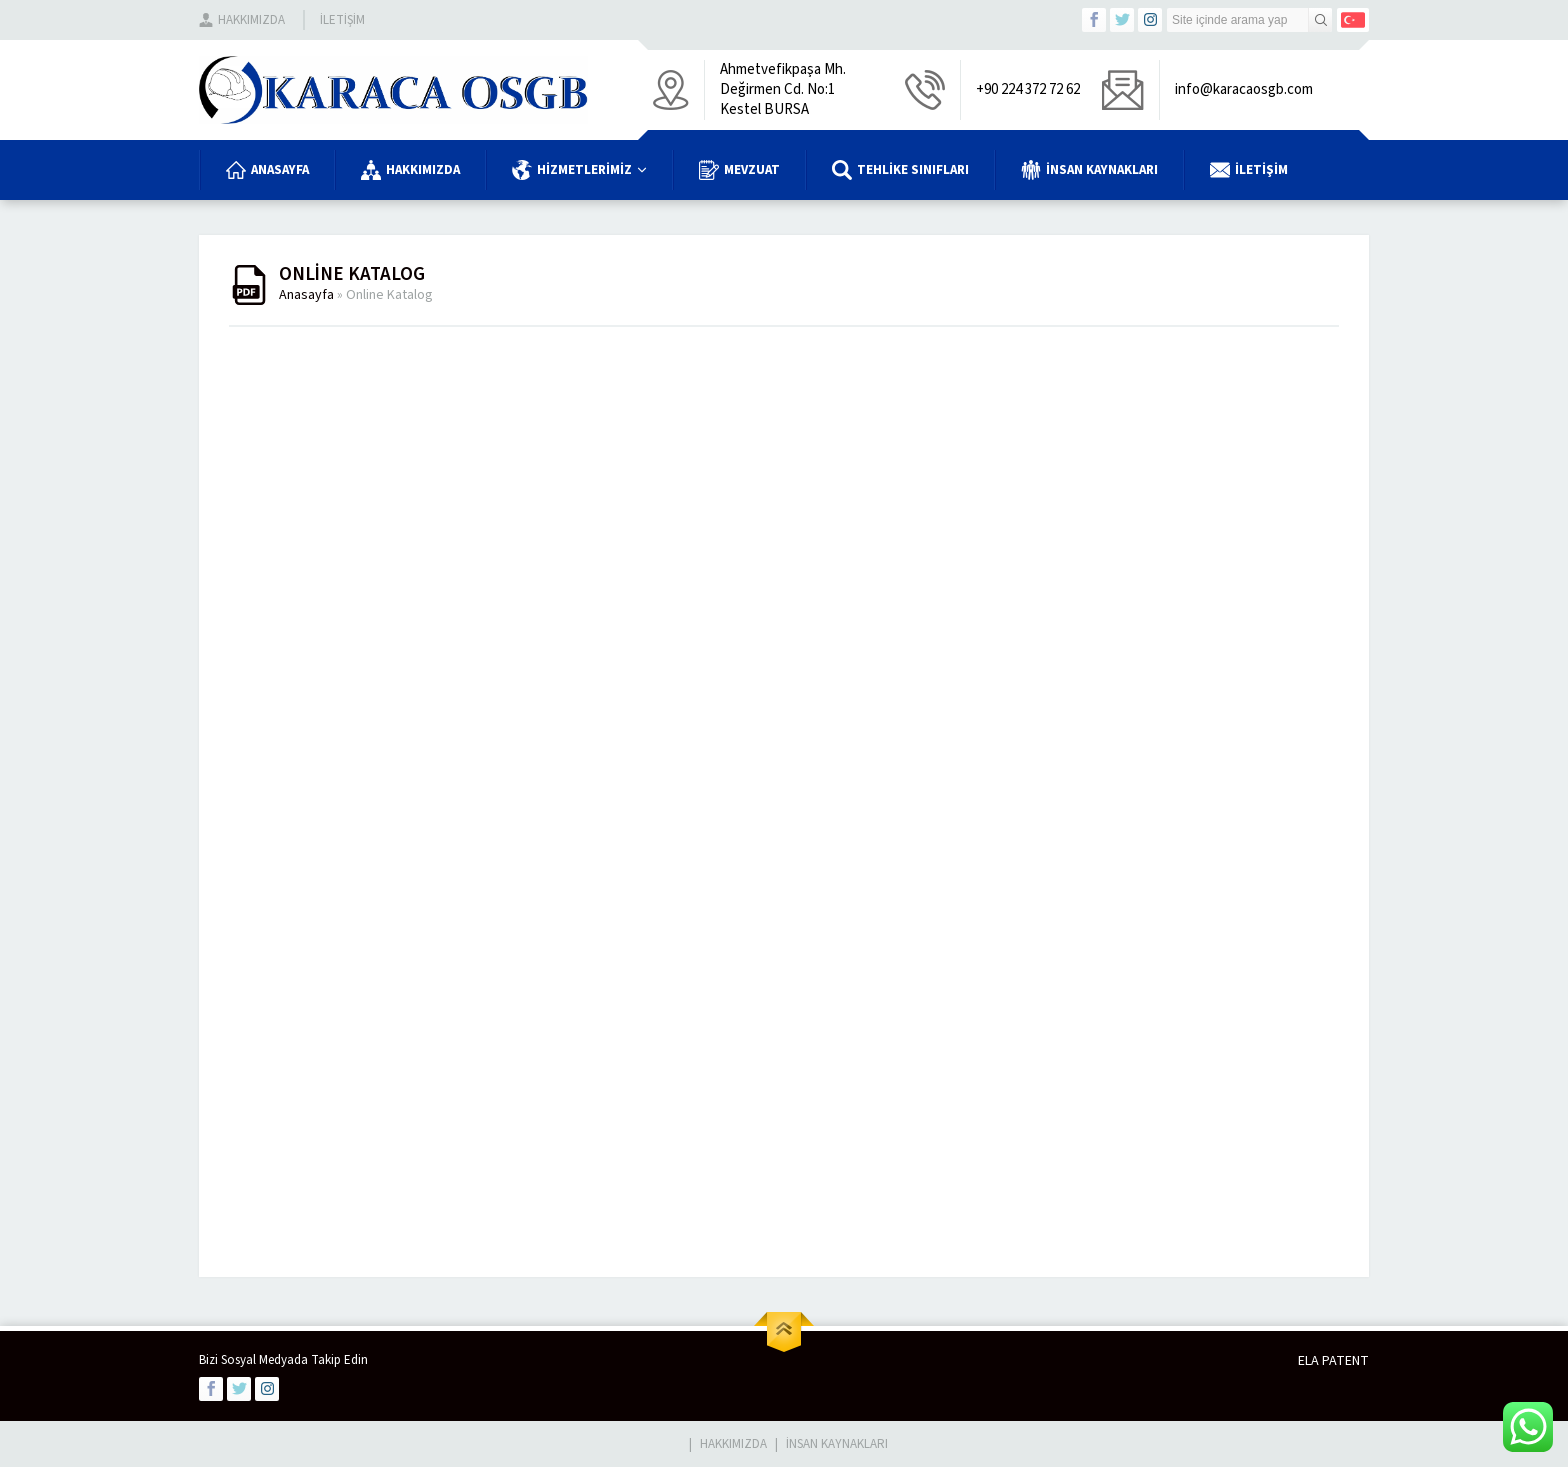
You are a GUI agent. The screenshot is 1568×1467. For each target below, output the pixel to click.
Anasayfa (306, 295)
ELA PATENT (1333, 1361)
